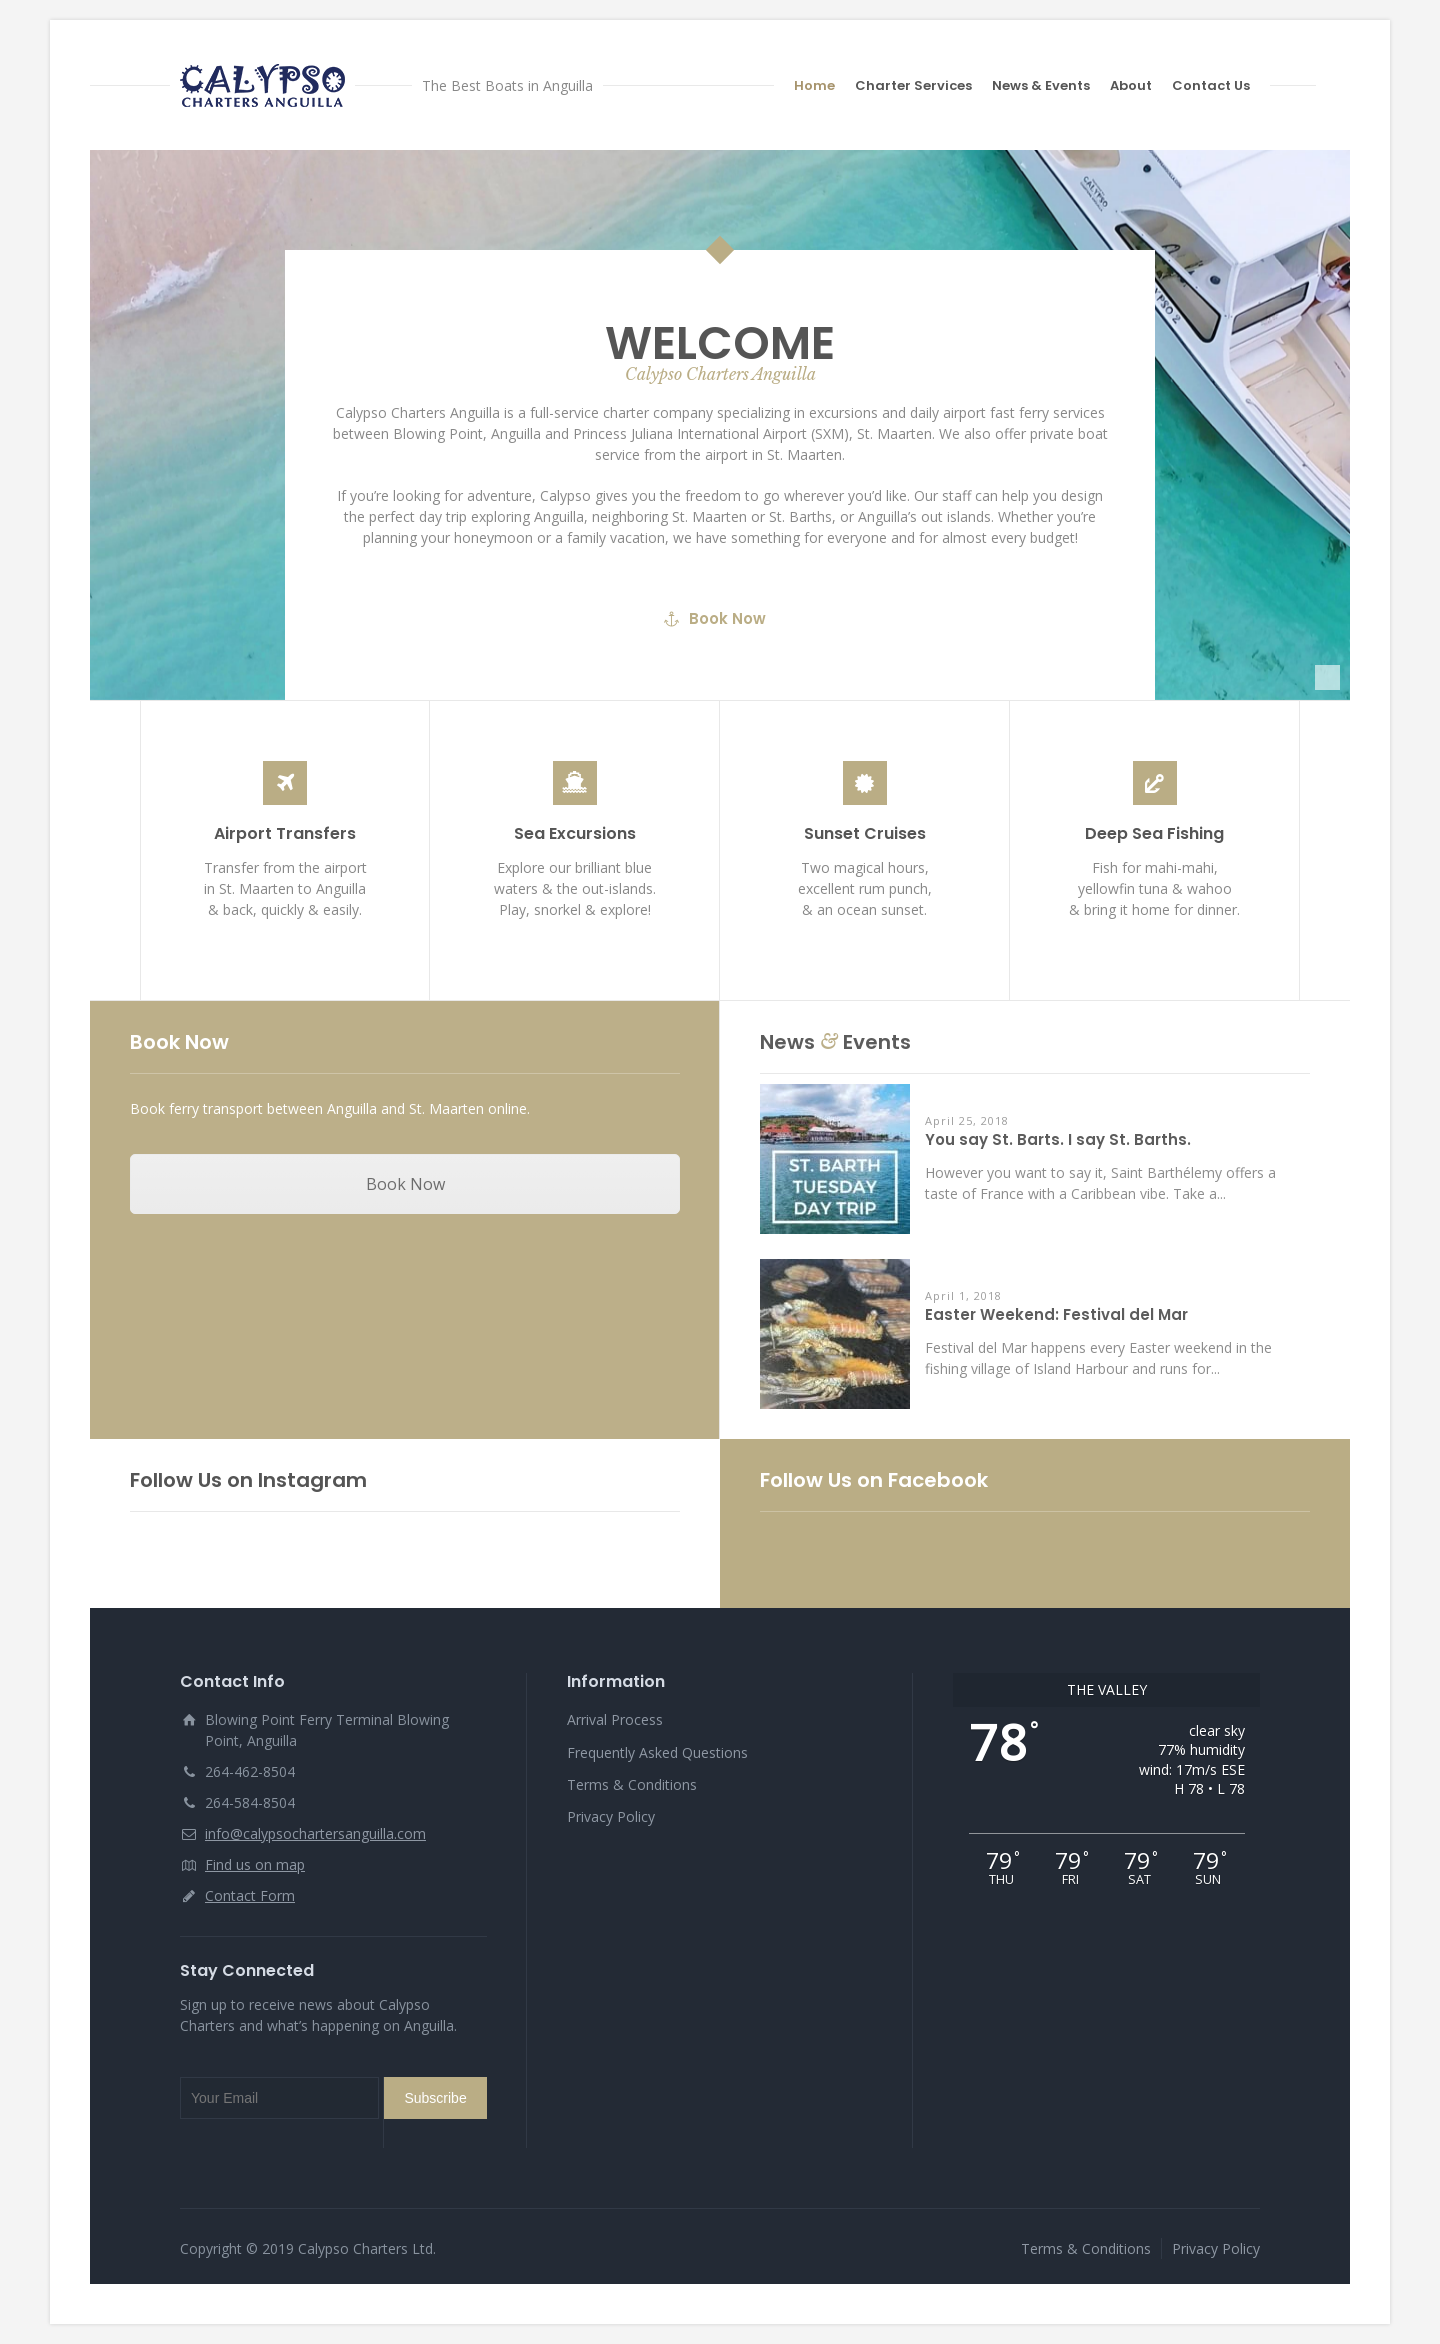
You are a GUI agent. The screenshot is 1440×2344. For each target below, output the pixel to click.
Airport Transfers (285, 833)
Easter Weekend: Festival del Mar (1056, 1315)
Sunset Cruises (865, 833)
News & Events (1041, 85)
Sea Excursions (575, 833)
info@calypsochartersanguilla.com (315, 1833)
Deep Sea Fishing (1154, 833)
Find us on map (255, 1864)
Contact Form (250, 1895)
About (1131, 85)
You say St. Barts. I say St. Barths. (1058, 1140)
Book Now (715, 664)
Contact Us (1211, 85)
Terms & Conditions (632, 1784)
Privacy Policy (611, 1816)
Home (814, 85)
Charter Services (913, 85)
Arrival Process (615, 1719)
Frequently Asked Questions (657, 1752)
